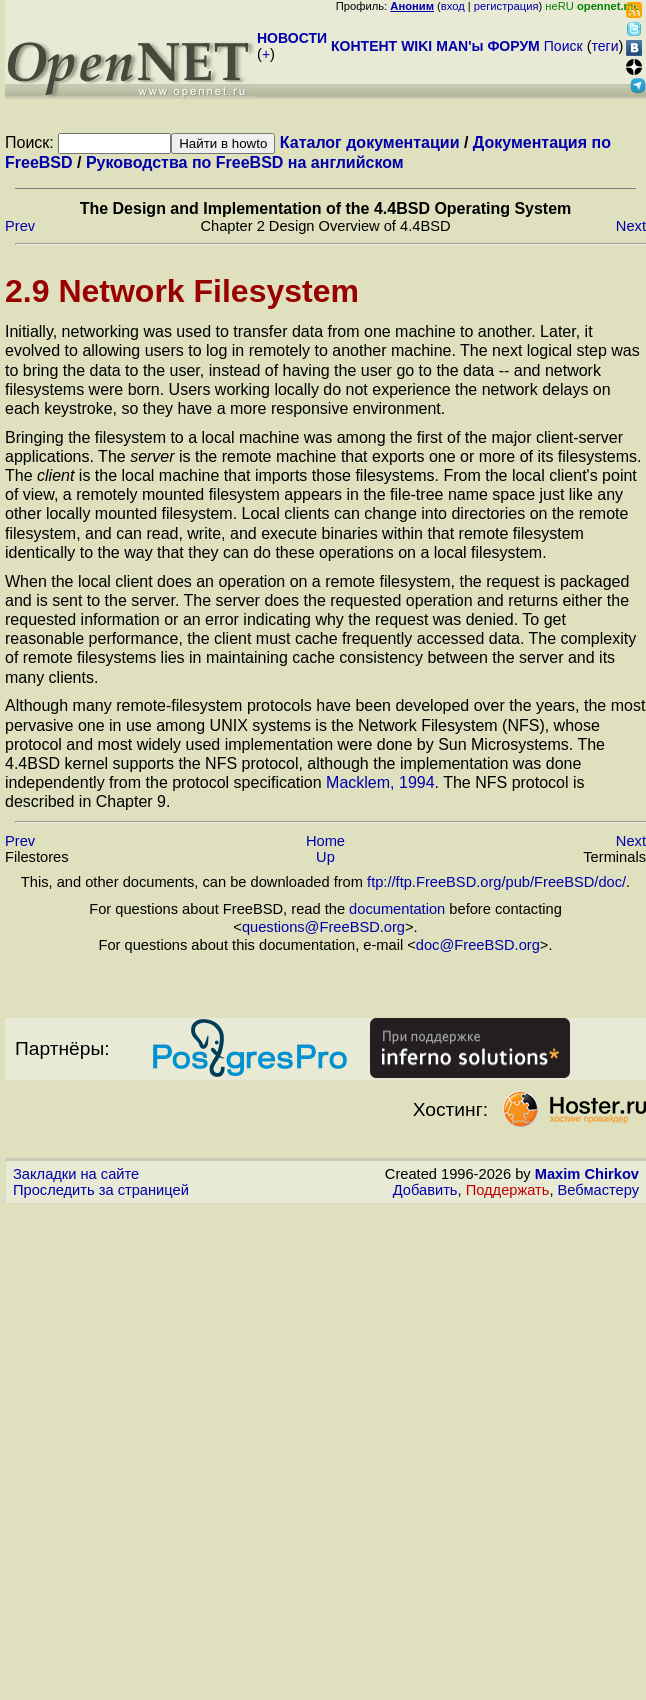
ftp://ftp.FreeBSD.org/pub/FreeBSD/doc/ (496, 882)
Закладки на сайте (76, 1174)
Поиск (563, 46)
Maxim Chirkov (587, 1174)
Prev (20, 226)
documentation (397, 909)
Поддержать (508, 1190)
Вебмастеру (598, 1190)
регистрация (506, 6)
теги (605, 46)
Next (631, 226)
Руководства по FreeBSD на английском (245, 162)
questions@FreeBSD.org (323, 927)
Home (325, 841)
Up (325, 857)
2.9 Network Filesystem (182, 291)
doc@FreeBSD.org (478, 945)
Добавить (425, 1190)
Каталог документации (370, 142)
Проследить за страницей (101, 1190)
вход (453, 6)
